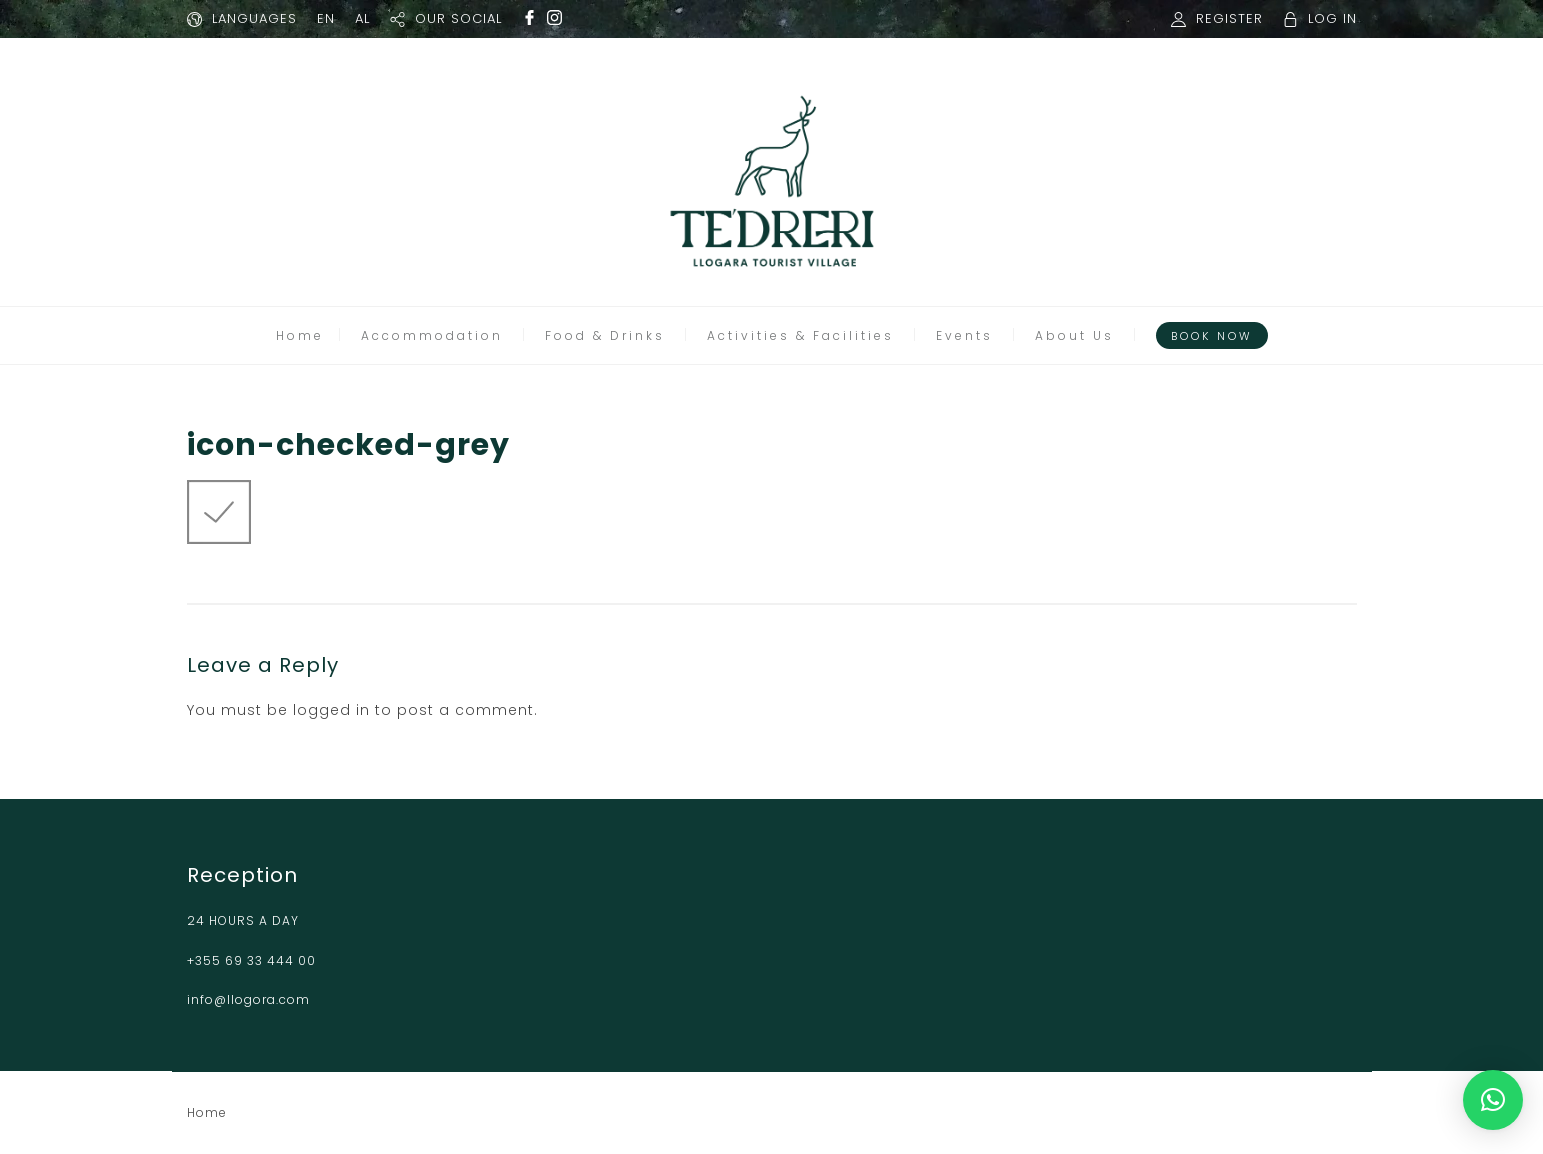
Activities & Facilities (800, 335)
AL (362, 18)
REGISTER (1229, 18)
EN (326, 18)
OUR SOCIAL (458, 18)
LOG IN (1332, 18)
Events (964, 335)
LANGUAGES (254, 18)
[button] (1493, 1100)
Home (300, 335)
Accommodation (432, 335)
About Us (1074, 335)
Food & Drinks (605, 335)
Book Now (1212, 336)
